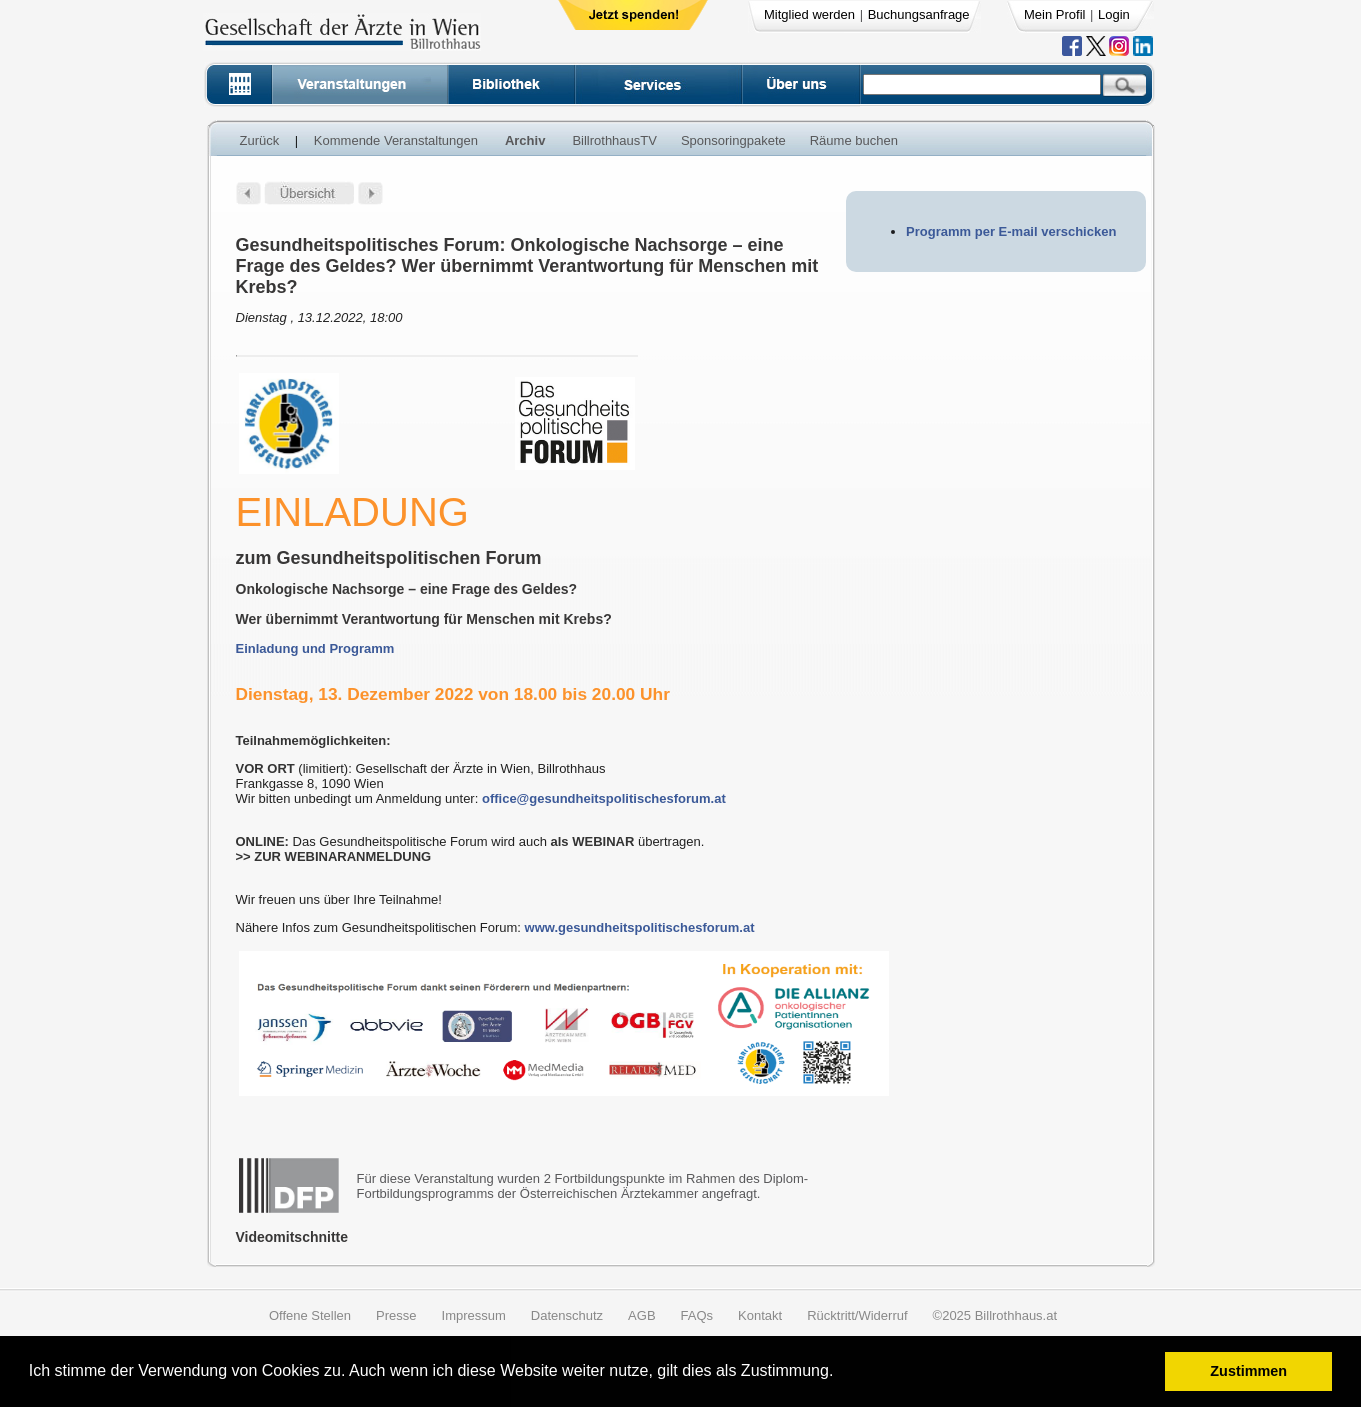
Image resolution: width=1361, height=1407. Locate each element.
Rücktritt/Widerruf (857, 1315)
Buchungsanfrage (919, 14)
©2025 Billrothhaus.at (995, 1315)
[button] (840, 1373)
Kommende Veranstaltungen (396, 140)
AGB (641, 1315)
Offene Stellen (310, 1315)
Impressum (474, 1315)
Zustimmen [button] (1248, 1371)
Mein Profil (1054, 14)
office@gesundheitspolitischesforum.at (604, 798)
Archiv (525, 140)
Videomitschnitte (292, 1237)
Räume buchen (854, 140)
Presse (396, 1315)
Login (1114, 14)
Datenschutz (567, 1315)
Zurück (260, 140)
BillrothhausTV (614, 140)
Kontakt (760, 1315)
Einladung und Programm (315, 648)
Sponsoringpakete (733, 140)
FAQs (697, 1315)
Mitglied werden (809, 14)
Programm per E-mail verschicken (1011, 231)
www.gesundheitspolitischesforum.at (640, 927)
